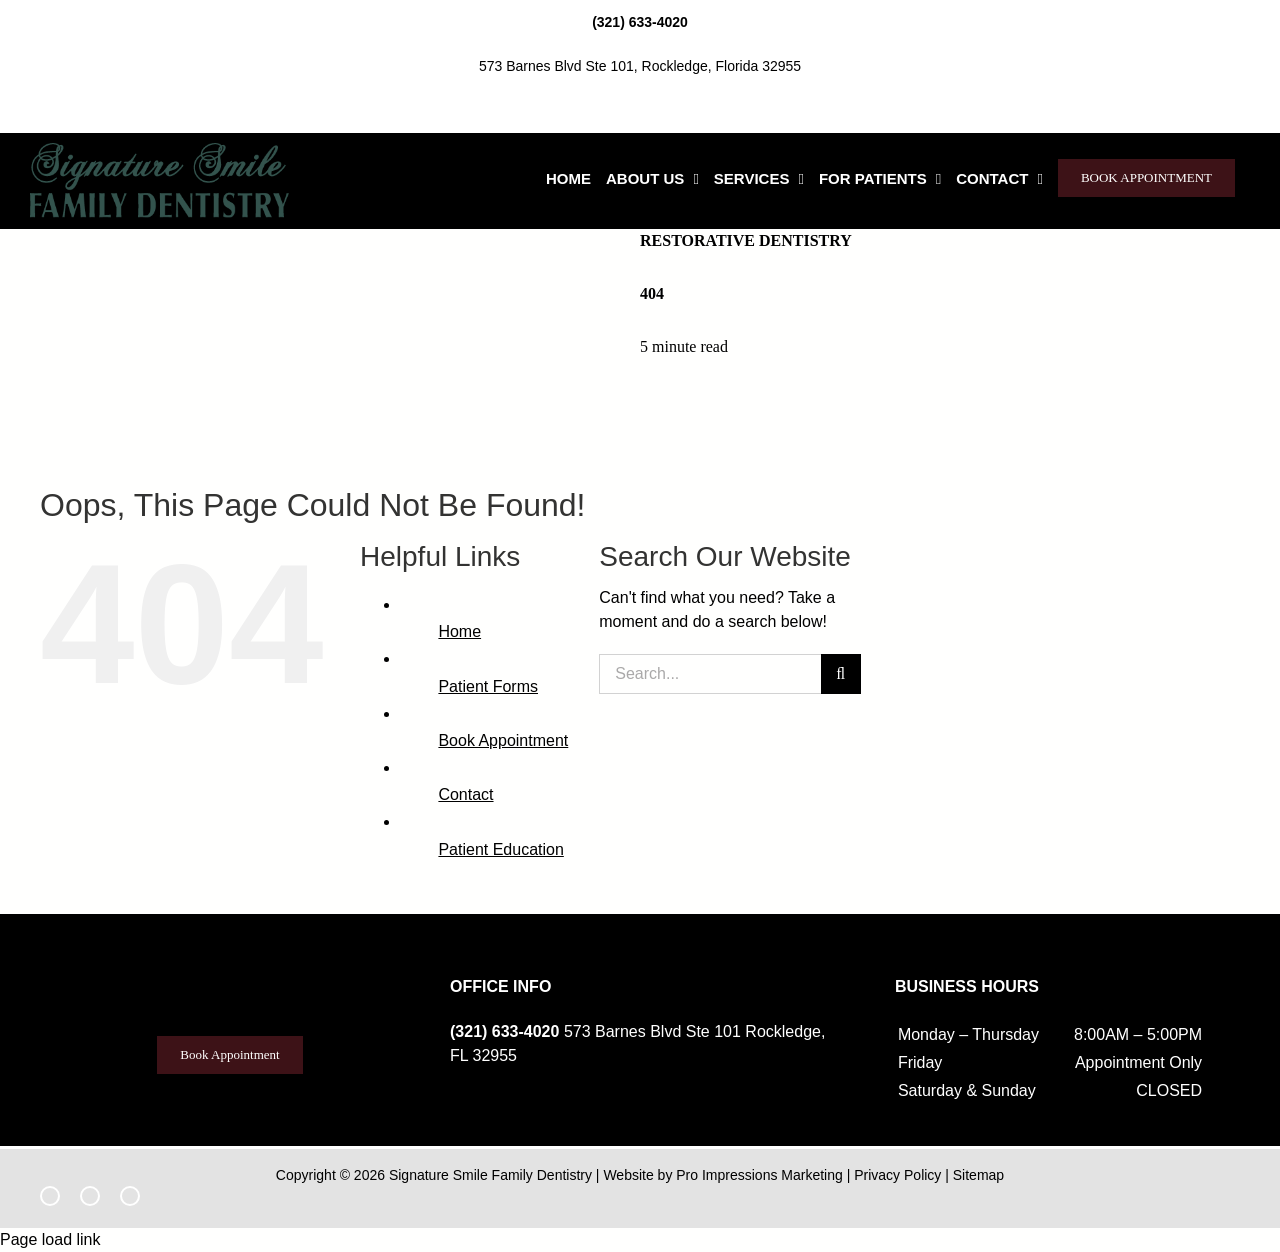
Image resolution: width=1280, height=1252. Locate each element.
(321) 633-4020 (640, 22)
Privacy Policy (897, 1175)
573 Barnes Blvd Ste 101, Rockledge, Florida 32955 (640, 66)
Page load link (50, 1239)
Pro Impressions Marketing (759, 1175)
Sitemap (978, 1175)
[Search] (841, 674)
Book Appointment (503, 740)
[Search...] (709, 674)
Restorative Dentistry (746, 240)
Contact (465, 794)
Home (459, 631)
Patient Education (500, 849)
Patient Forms (488, 686)
